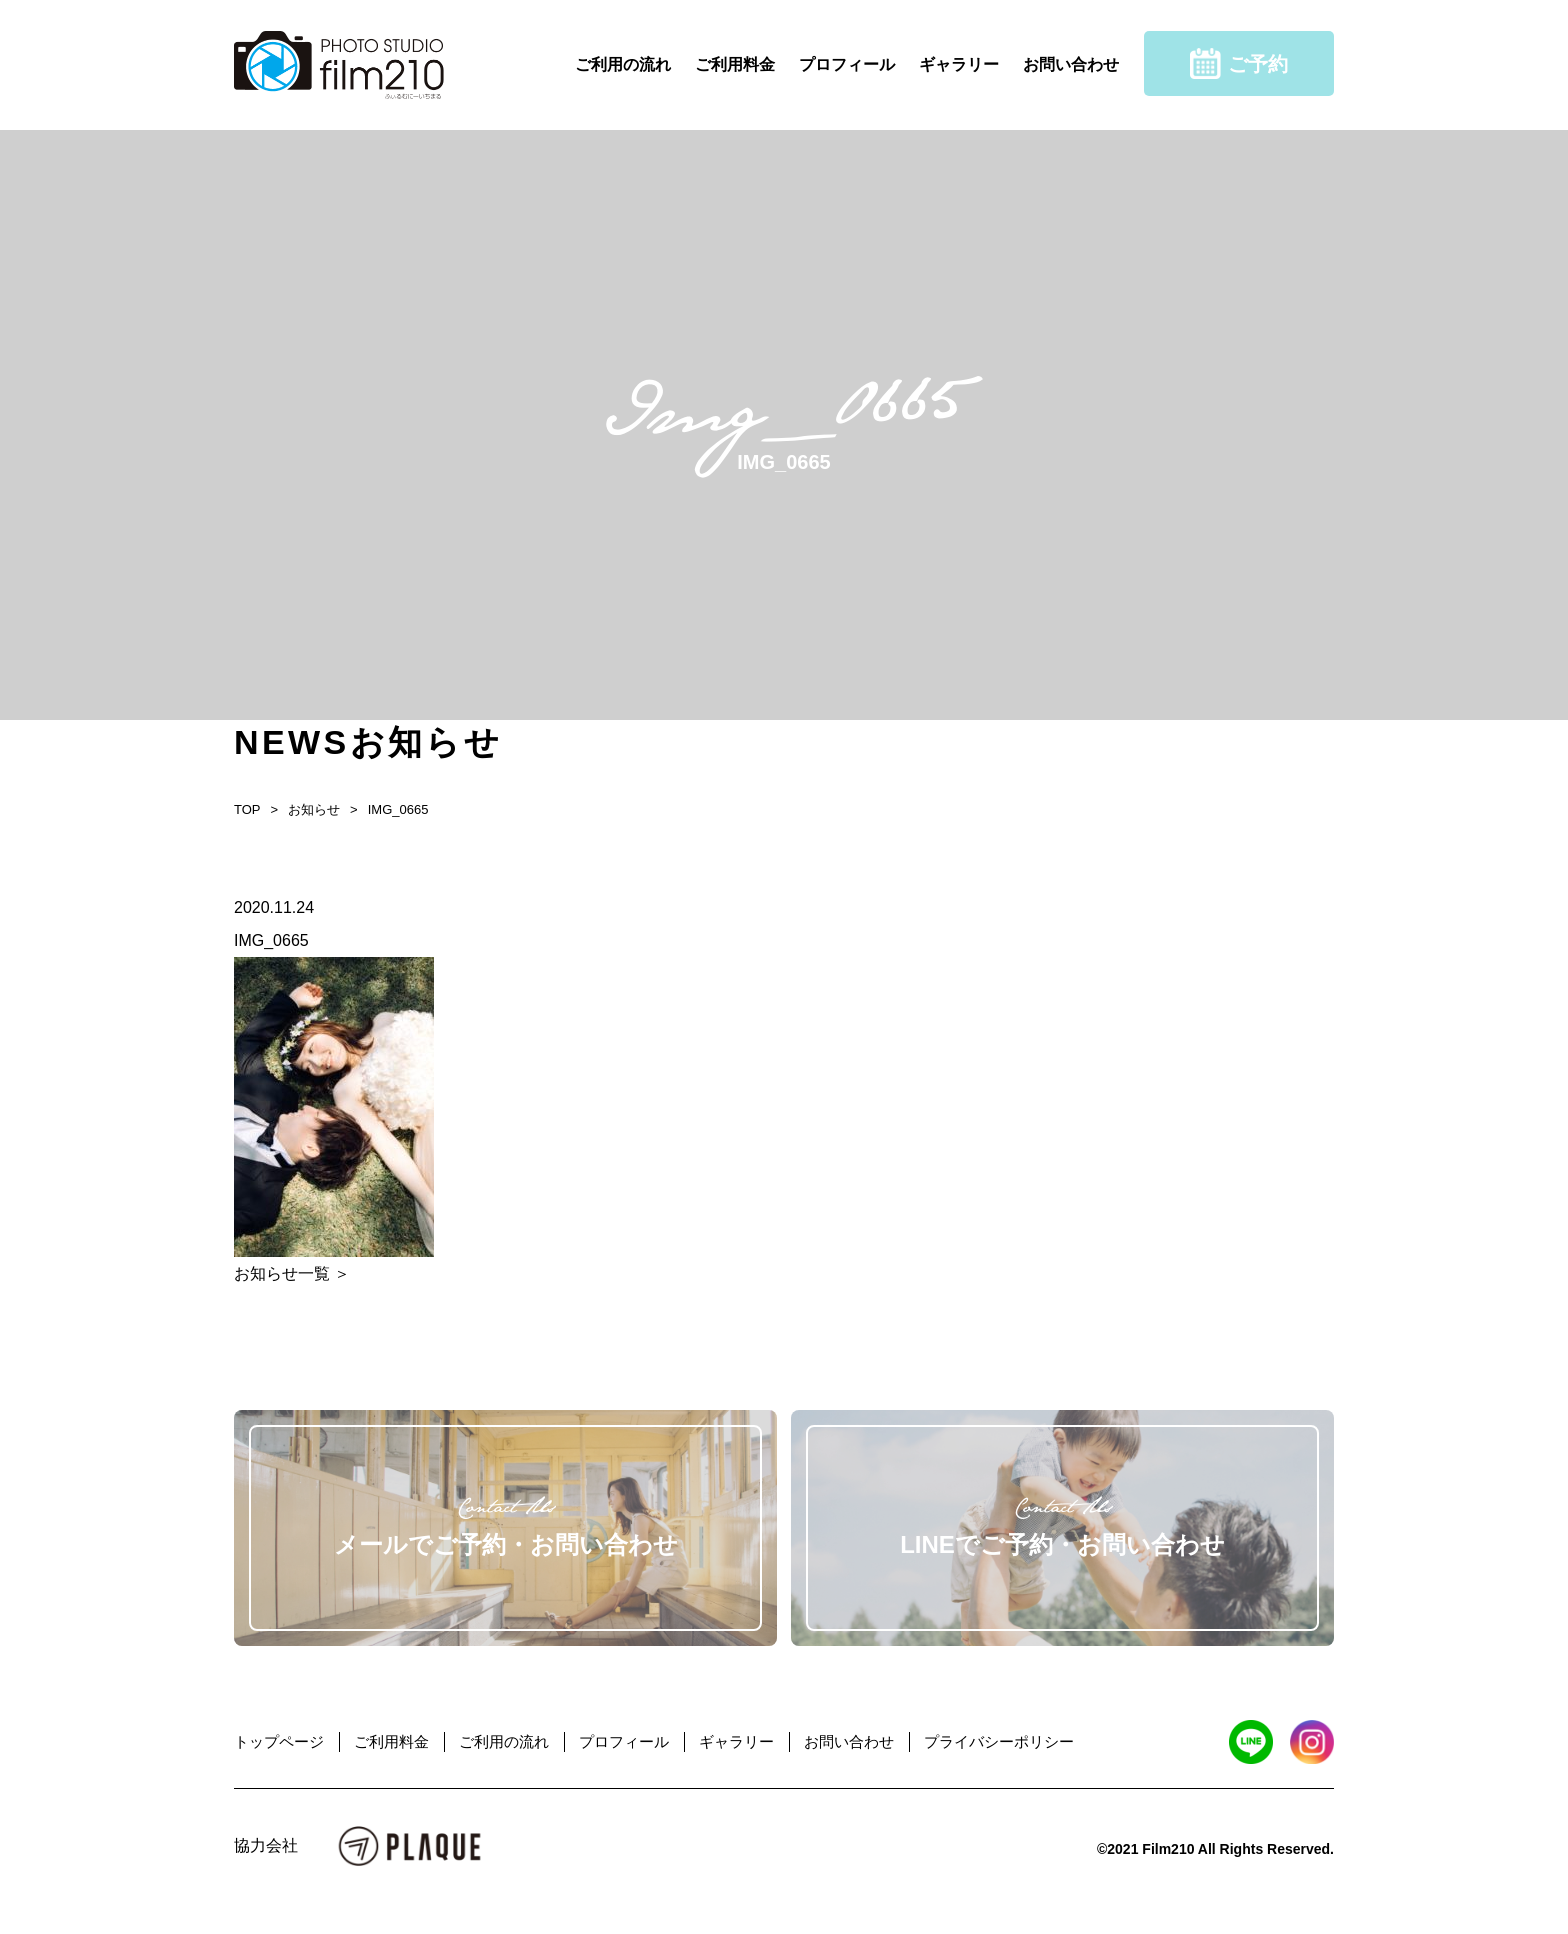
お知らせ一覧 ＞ (292, 1273)
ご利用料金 (735, 64)
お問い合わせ (1071, 64)
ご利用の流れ (623, 64)
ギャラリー (959, 64)
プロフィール (847, 64)
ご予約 (1239, 63)
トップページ (279, 1741)
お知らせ (314, 809)
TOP (247, 809)
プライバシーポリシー (999, 1741)
